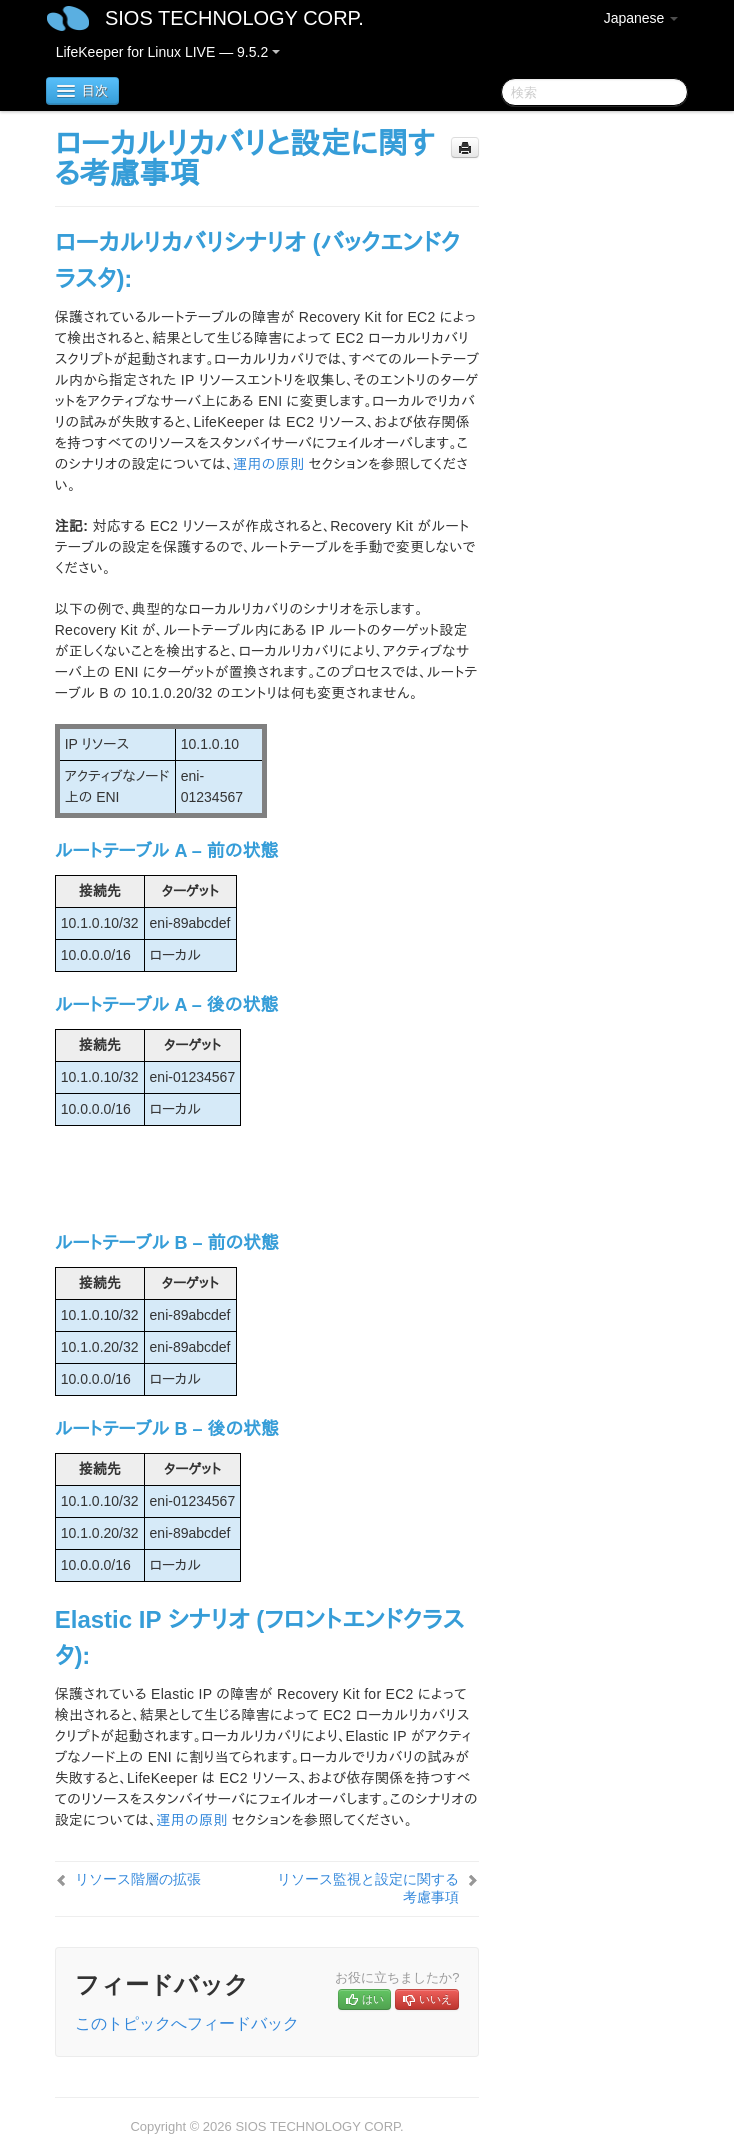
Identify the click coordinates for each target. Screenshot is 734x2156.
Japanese (641, 18)
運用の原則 (268, 464)
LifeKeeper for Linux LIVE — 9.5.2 (168, 52)
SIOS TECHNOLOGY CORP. (234, 18)
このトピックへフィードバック (187, 2023)
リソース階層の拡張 (138, 1879)
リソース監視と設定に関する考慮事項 (368, 1888)
